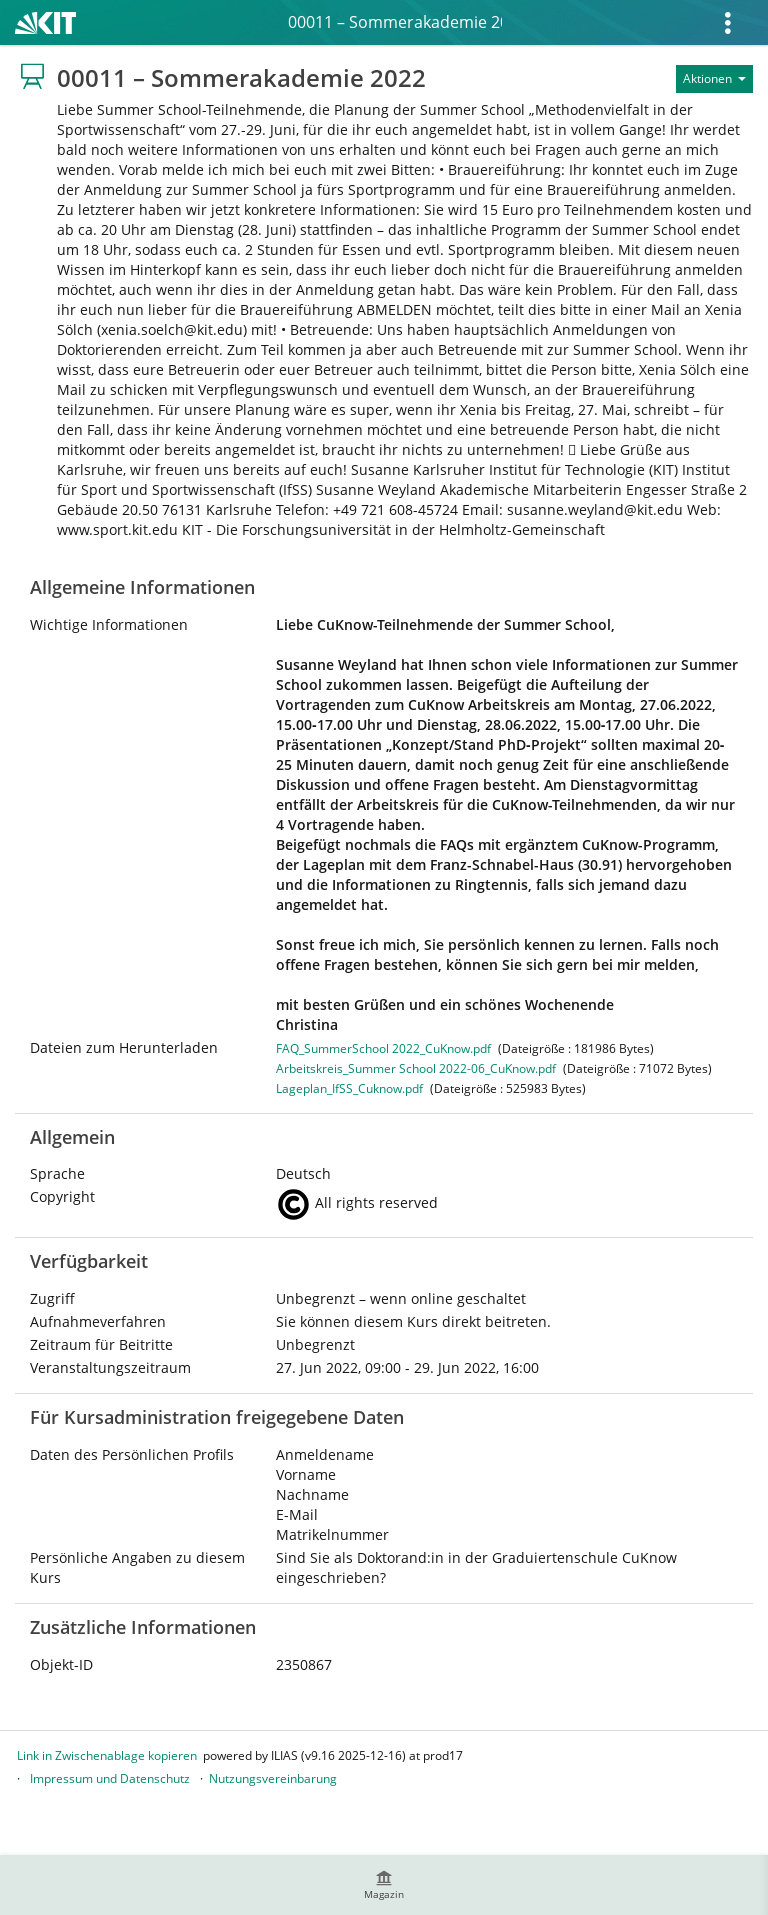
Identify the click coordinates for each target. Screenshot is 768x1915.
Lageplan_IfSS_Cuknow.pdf (349, 1088)
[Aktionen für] (714, 79)
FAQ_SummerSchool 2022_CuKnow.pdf (383, 1048)
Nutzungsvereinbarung (273, 1778)
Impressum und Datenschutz (110, 1778)
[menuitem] (384, 1885)
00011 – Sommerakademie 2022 (395, 22)
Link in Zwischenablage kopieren (107, 1755)
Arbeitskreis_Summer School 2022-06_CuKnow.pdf (416, 1068)
